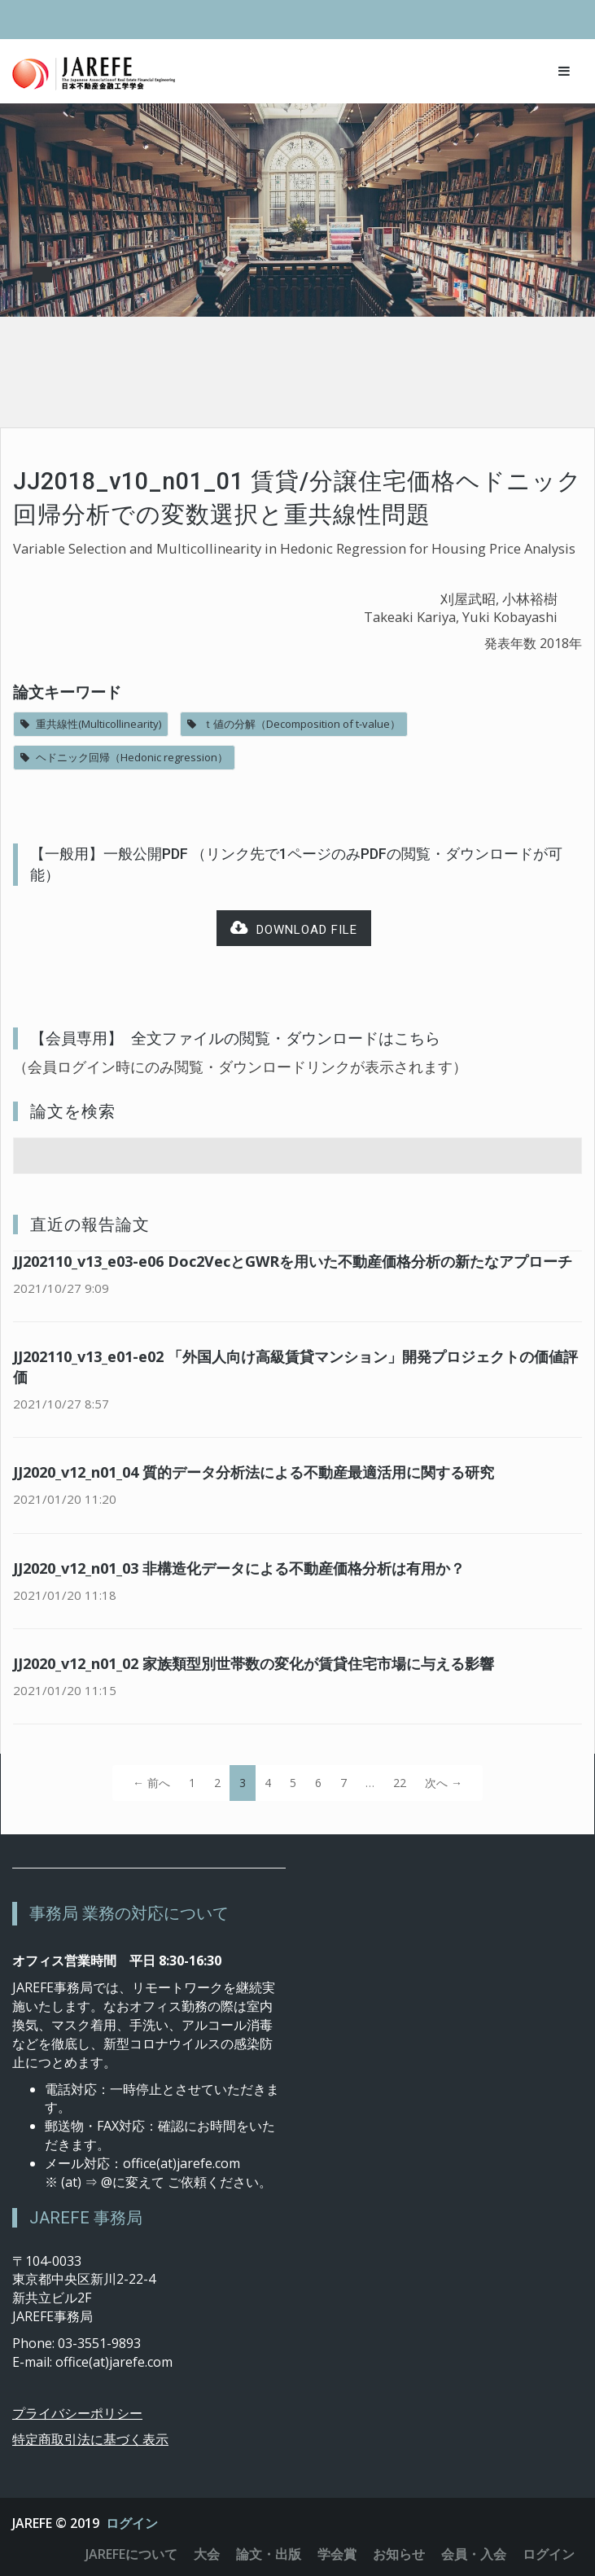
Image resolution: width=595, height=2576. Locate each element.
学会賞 (337, 2554)
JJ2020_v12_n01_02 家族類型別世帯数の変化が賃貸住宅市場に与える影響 (253, 1663)
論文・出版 (268, 2554)
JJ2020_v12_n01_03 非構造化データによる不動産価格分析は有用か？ (239, 1568)
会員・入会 (473, 2554)
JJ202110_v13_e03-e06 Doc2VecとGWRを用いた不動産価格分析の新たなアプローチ (292, 1261)
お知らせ (399, 2554)
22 (399, 1782)
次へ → (443, 1782)
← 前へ (151, 1782)
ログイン (132, 2523)
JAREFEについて (131, 2554)
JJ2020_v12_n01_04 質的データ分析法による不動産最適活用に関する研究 (253, 1472)
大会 (207, 2554)
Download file (293, 928)
